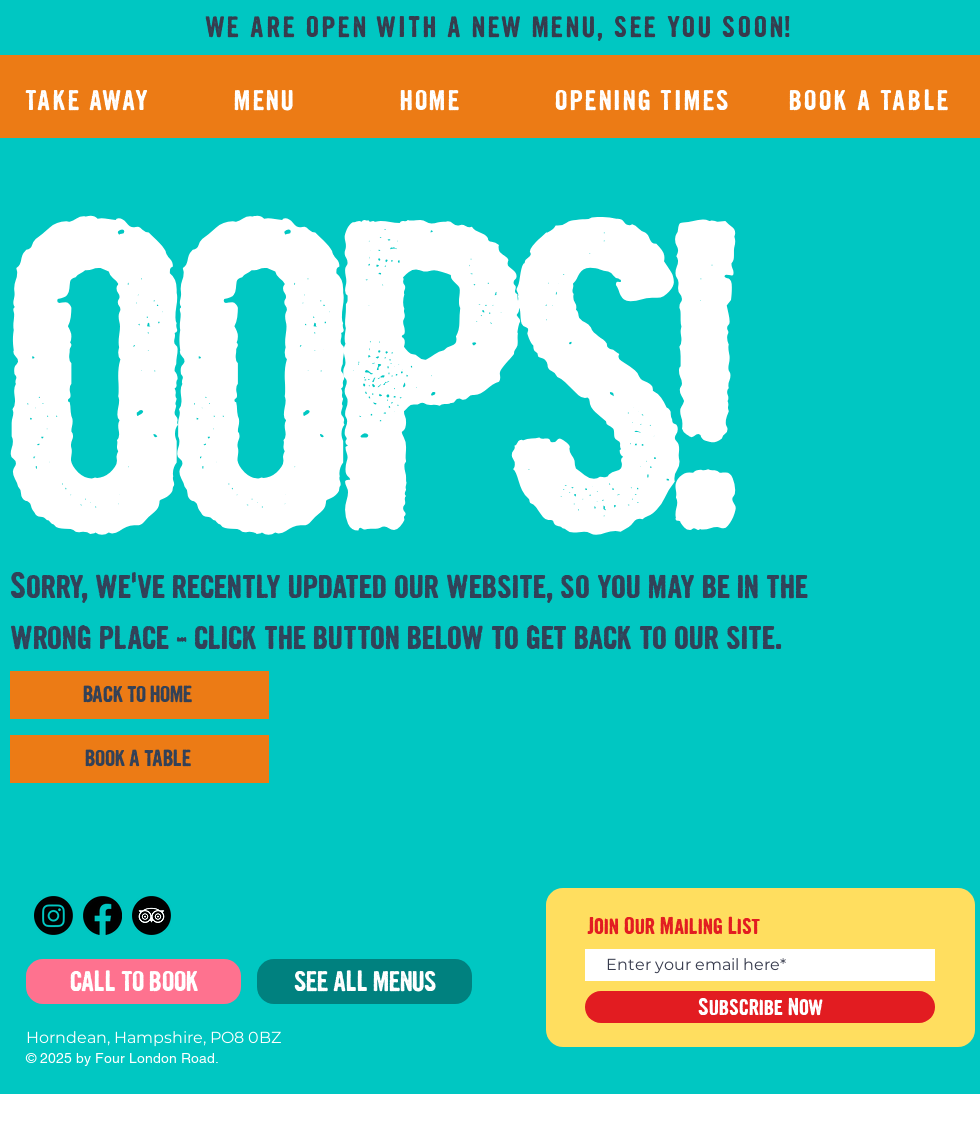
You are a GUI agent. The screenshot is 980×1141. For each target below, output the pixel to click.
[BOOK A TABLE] (872, 100)
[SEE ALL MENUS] (364, 981)
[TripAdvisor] (151, 915)
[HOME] (433, 100)
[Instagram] (53, 915)
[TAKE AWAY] (90, 100)
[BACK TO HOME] (139, 695)
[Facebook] (102, 915)
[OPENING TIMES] (645, 100)
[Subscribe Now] (760, 1007)
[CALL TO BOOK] (133, 981)
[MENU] (267, 100)
